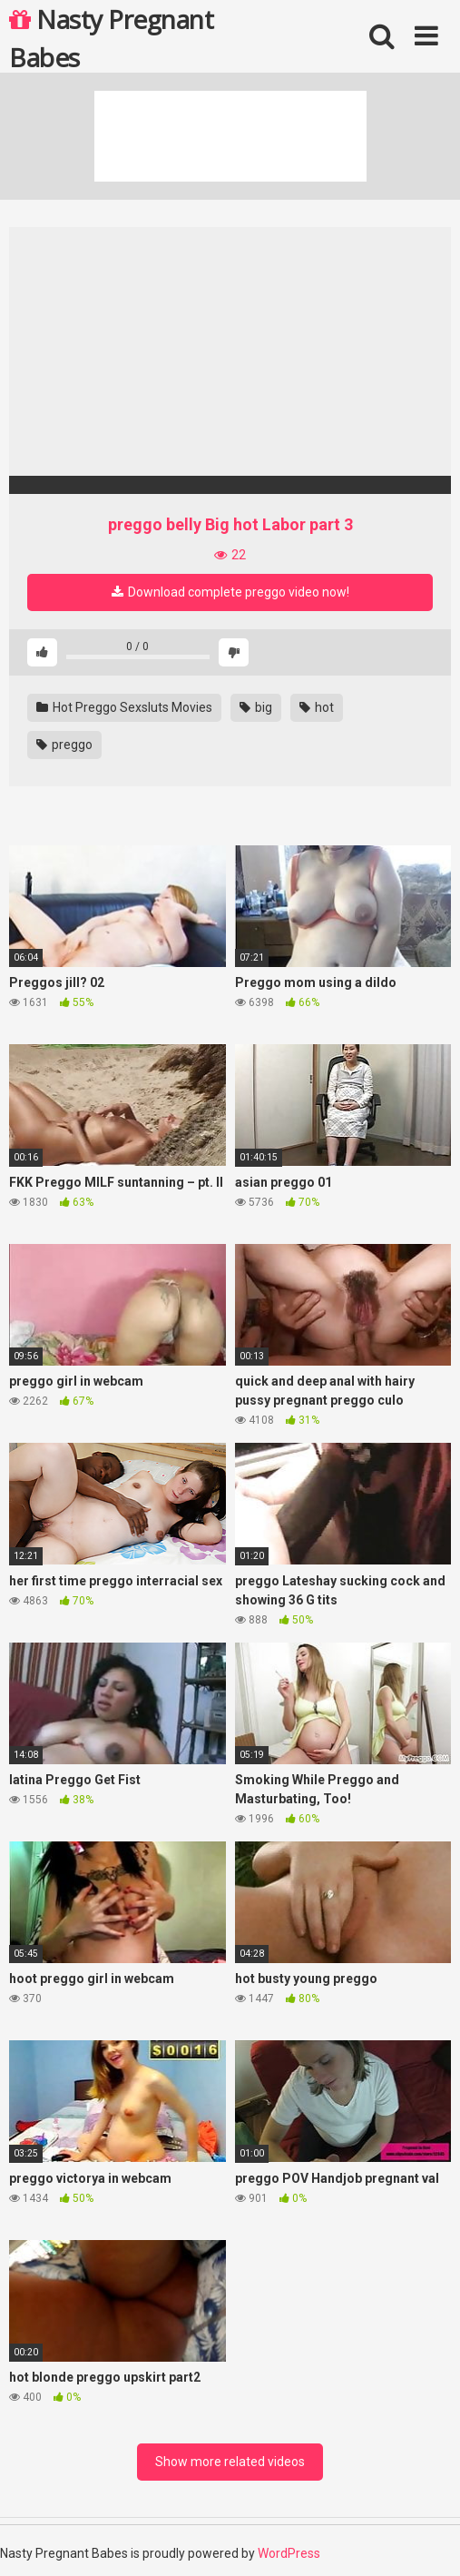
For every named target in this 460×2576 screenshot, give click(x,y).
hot (316, 707)
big (256, 707)
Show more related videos (230, 2461)
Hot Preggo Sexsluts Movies (124, 707)
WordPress (289, 2553)
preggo (64, 744)
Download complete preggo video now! (230, 592)
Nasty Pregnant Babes (111, 37)
